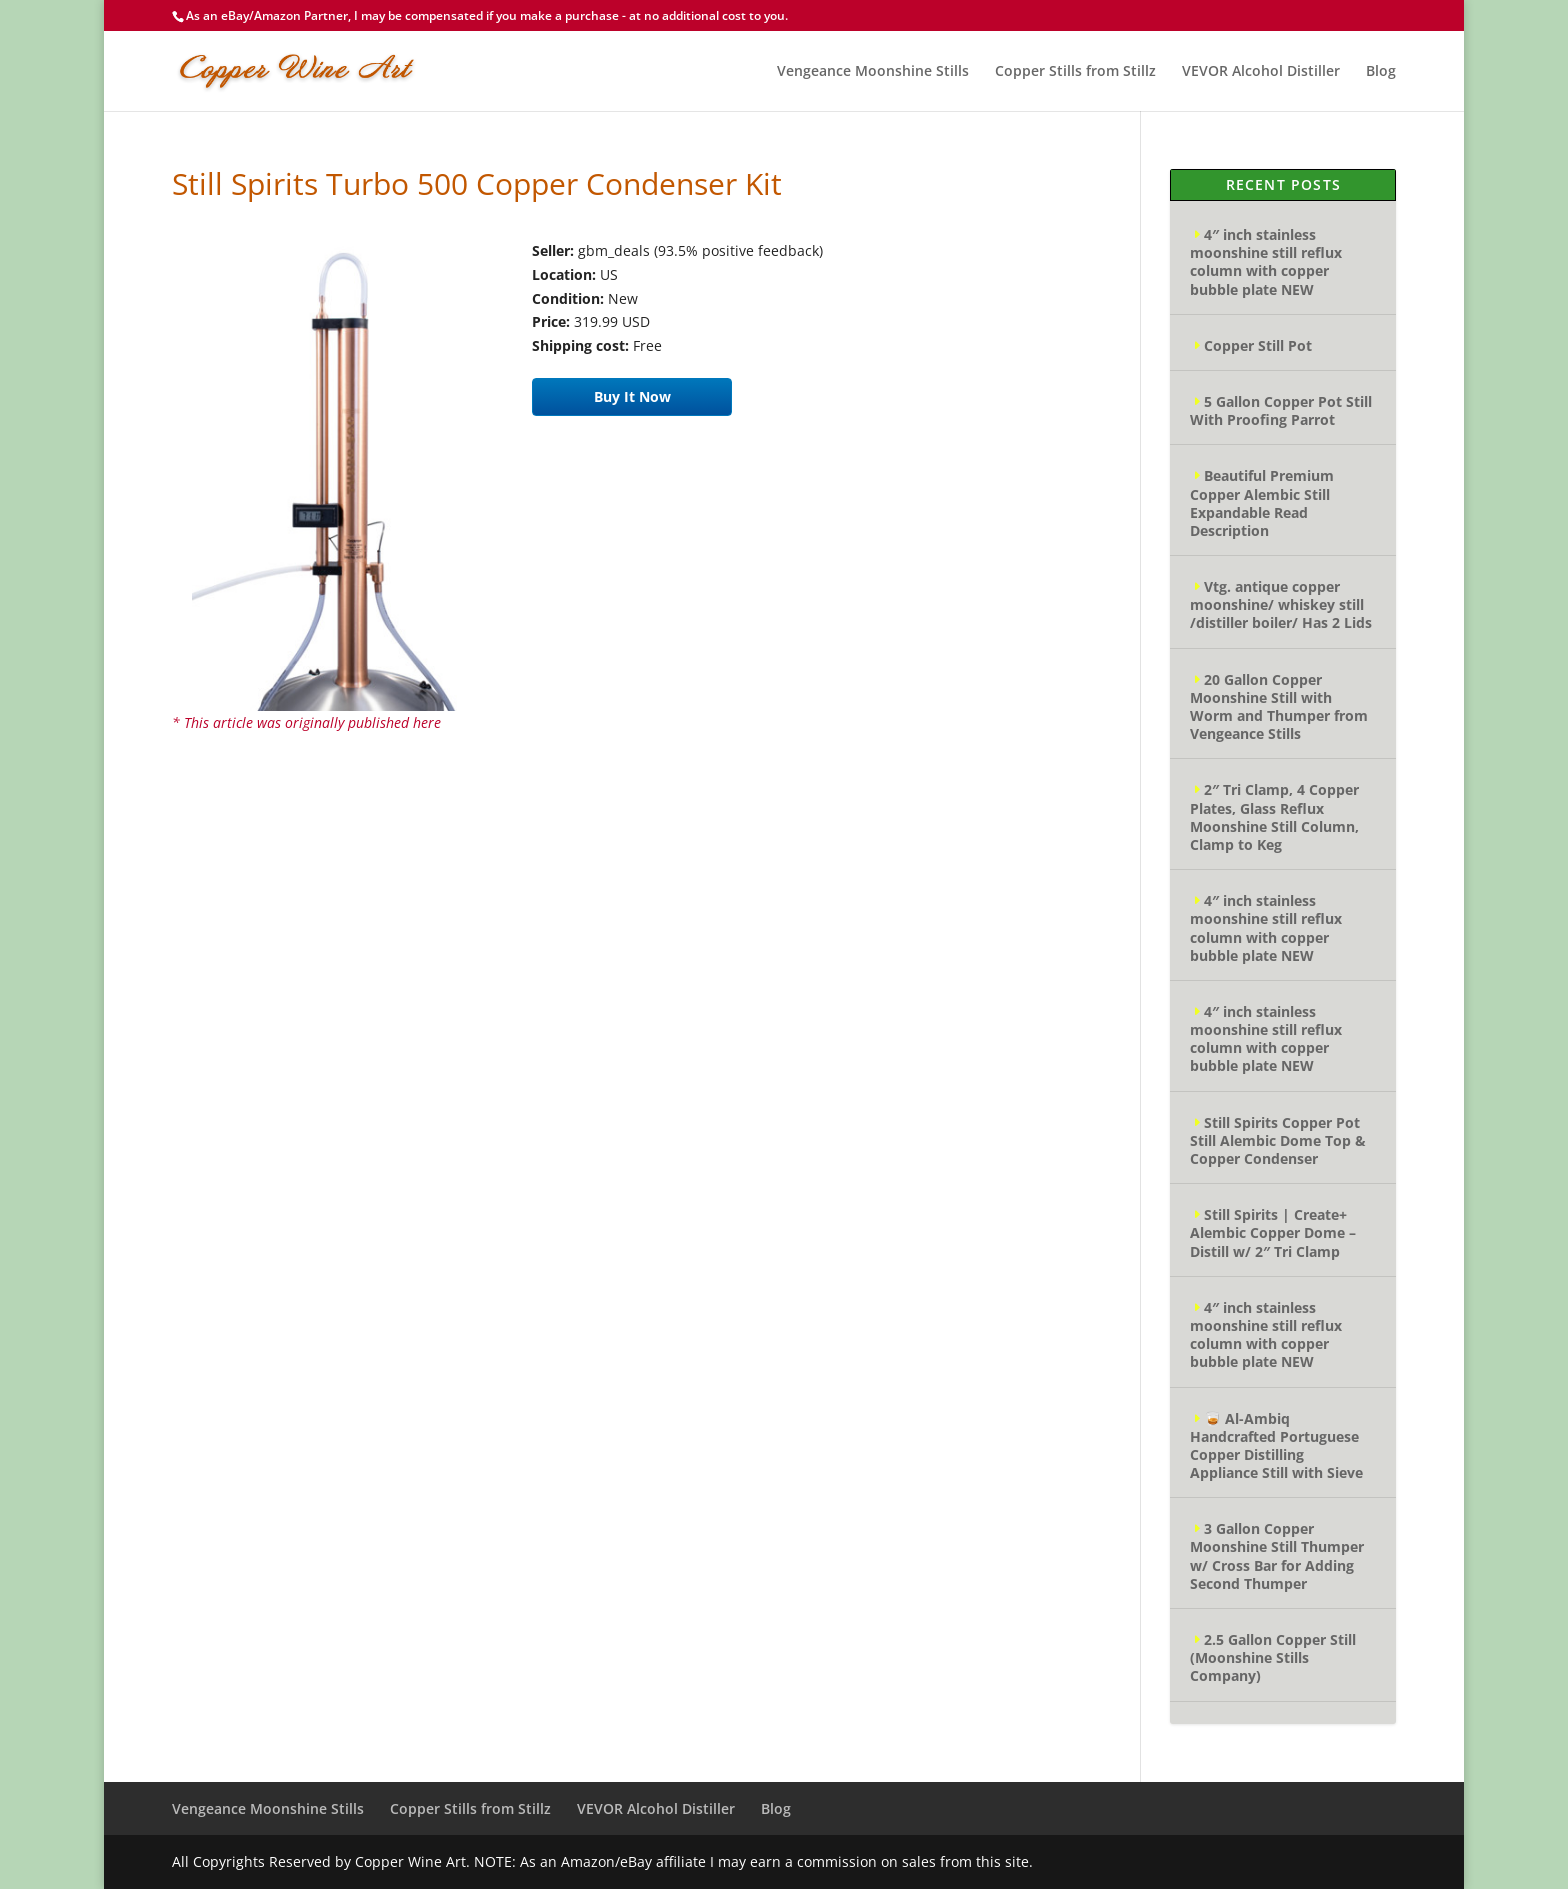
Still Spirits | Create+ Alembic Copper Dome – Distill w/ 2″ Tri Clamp (1273, 1232)
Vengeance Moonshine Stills (873, 72)
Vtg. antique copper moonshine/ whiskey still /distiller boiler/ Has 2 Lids (1281, 604)
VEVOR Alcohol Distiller (1261, 72)
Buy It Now (632, 396)
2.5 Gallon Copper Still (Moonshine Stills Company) (1273, 1657)
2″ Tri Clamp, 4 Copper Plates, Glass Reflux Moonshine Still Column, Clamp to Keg (1274, 817)
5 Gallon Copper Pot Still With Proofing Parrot (1281, 410)
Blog (1381, 72)
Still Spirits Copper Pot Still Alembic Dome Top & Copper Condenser (1278, 1140)
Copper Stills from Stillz (1075, 72)
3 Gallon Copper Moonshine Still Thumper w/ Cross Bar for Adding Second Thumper (1277, 1556)
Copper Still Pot (1258, 345)
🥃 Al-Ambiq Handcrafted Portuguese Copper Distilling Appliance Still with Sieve (1276, 1446)
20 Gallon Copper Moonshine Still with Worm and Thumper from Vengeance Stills (1279, 707)
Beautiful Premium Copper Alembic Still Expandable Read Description (1262, 503)
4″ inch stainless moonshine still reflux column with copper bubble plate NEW (1266, 262)
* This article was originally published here (306, 722)
